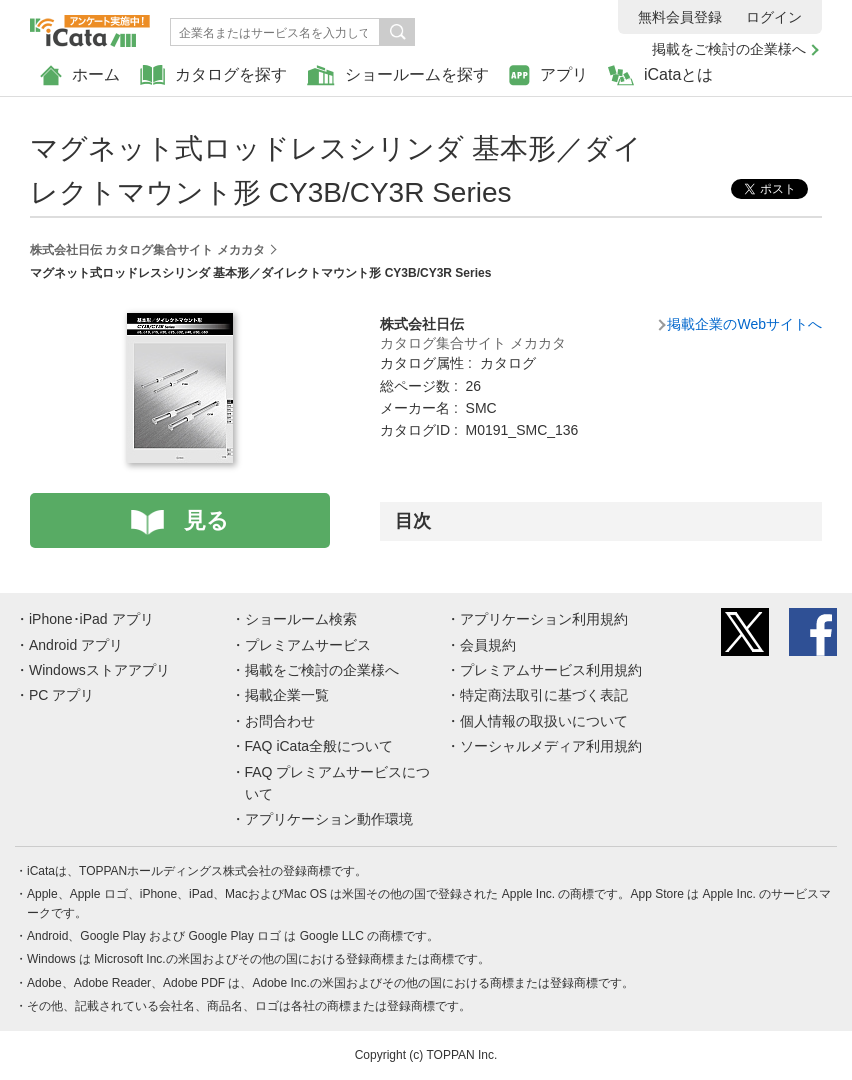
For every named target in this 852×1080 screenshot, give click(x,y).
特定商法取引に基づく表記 (544, 695)
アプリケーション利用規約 (544, 619)
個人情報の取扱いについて (544, 721)
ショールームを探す (398, 75)
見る (206, 520)
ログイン (774, 17)
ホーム (80, 75)
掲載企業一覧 (287, 695)
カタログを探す (213, 75)
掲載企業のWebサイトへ (744, 324)
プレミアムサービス (308, 645)
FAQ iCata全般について (319, 746)
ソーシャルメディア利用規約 (551, 746)
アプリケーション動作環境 (329, 819)
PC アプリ (61, 695)
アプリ (548, 75)
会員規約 (488, 645)
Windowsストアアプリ (99, 670)
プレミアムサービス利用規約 (551, 670)
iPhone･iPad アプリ (91, 619)
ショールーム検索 (301, 619)
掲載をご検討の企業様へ (729, 49)
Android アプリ (76, 645)
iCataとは (660, 75)
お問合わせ (280, 721)
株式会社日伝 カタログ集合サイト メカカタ (147, 250)
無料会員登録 (680, 17)
